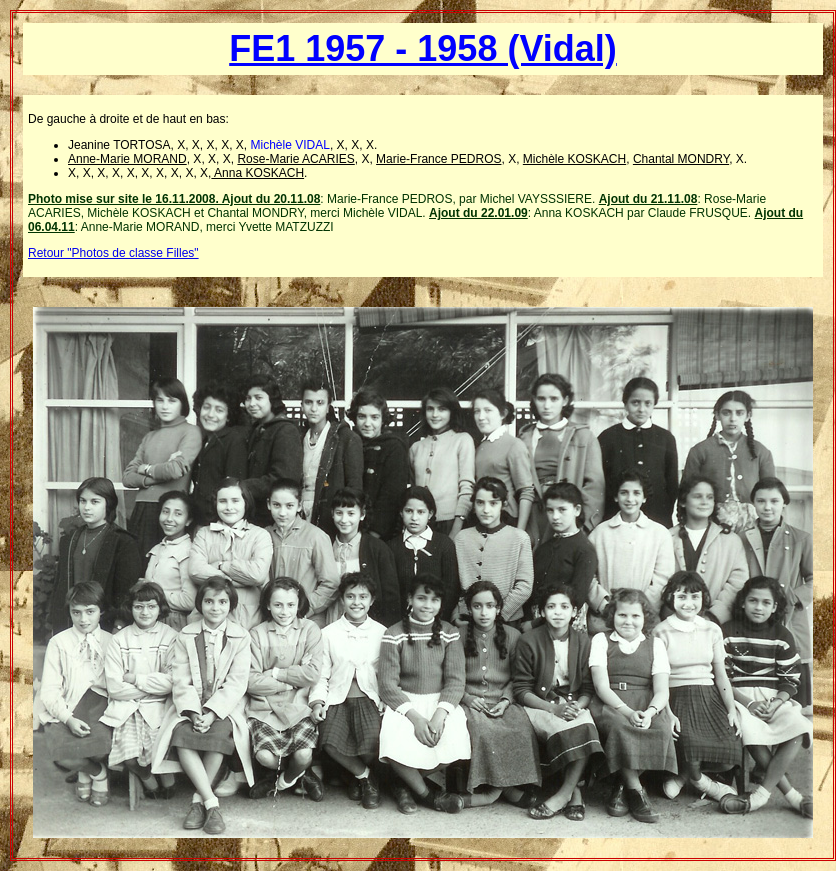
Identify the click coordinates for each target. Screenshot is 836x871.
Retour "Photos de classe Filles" (113, 253)
